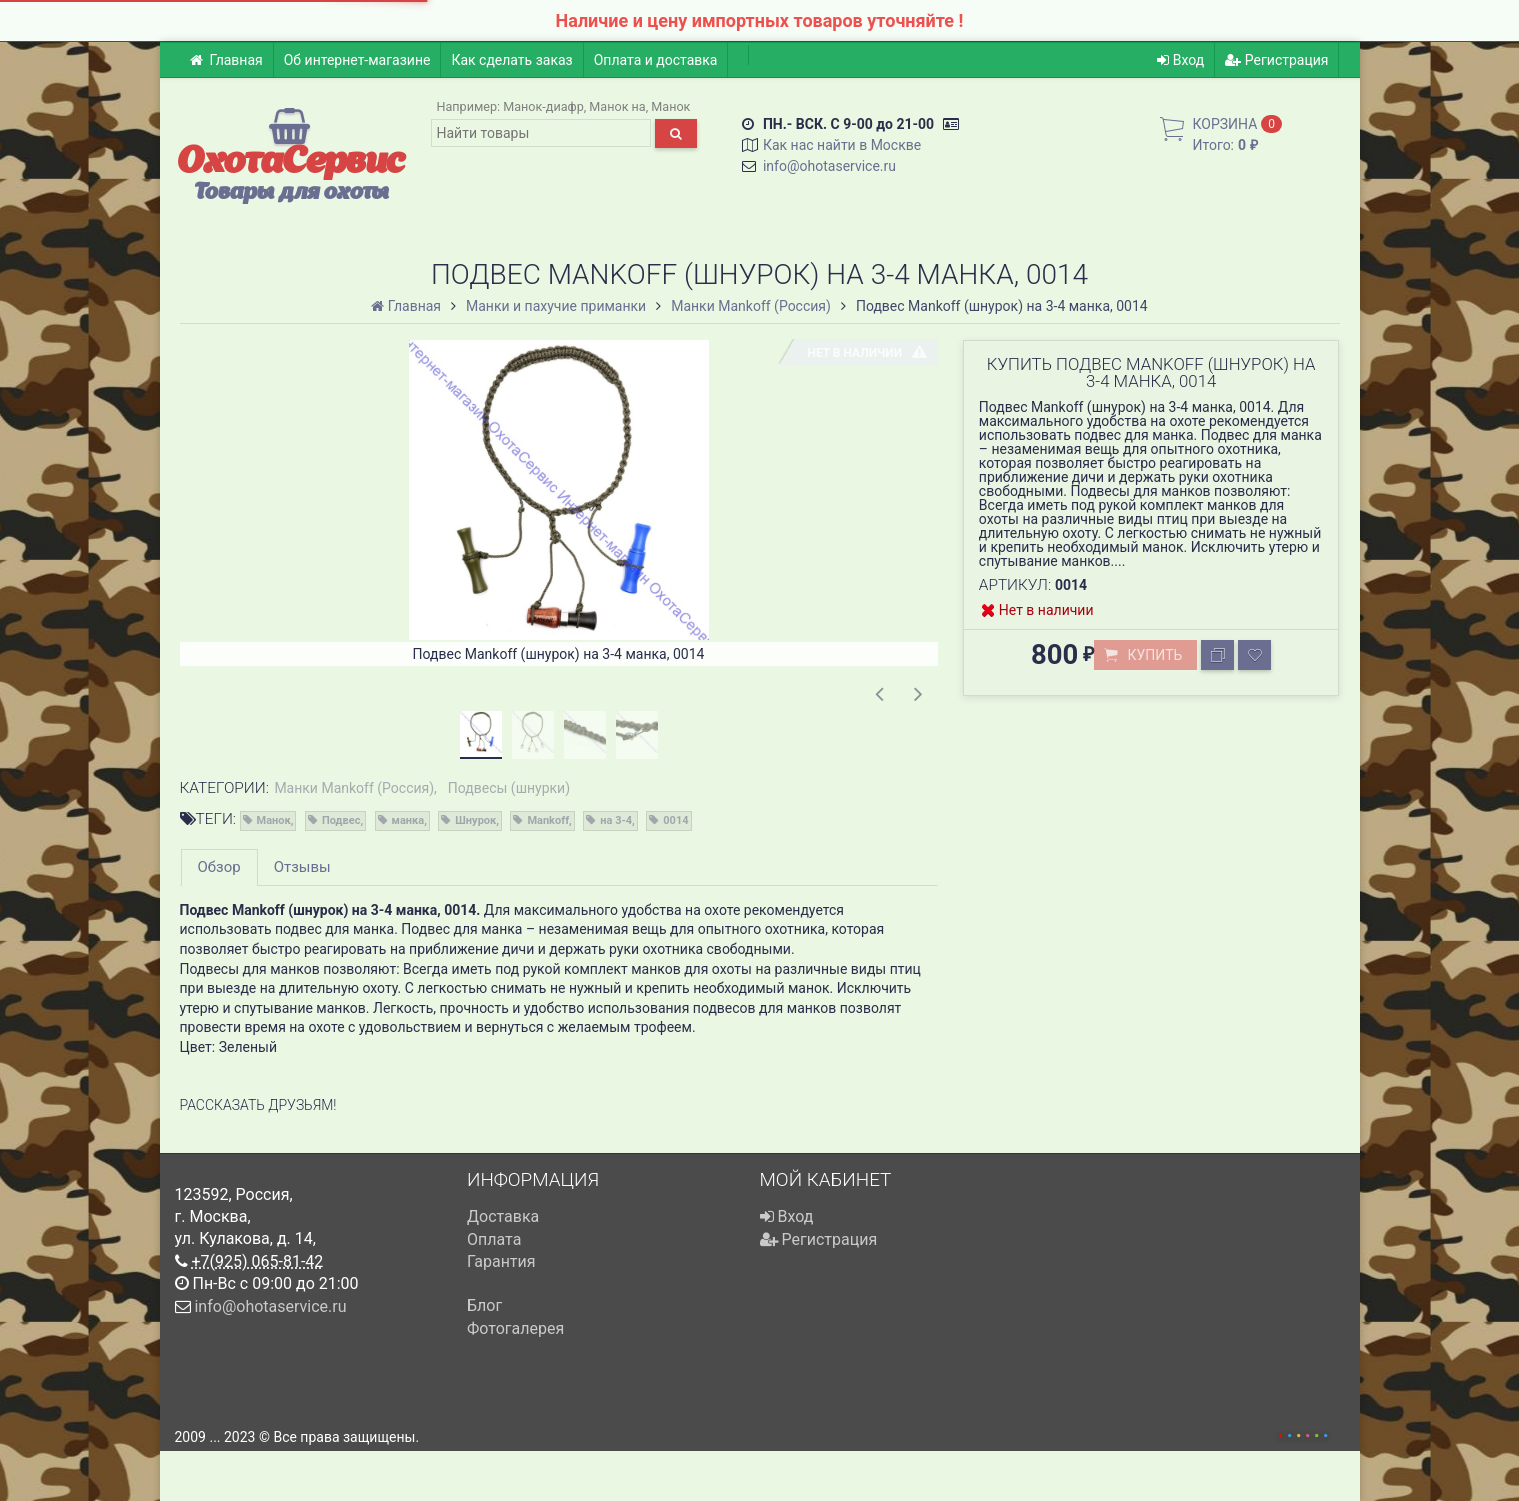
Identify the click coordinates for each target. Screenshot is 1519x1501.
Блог (484, 1305)
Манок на (617, 106)
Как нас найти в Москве (842, 145)
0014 (675, 820)
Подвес (341, 820)
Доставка (503, 1216)
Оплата (494, 1239)
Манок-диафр (543, 106)
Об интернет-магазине (357, 60)
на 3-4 (616, 820)
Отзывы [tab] (302, 867)
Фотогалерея (515, 1328)
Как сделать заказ (511, 60)
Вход (1180, 60)
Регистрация (1276, 60)
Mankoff (548, 820)
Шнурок (475, 820)
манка (408, 820)
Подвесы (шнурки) (509, 788)
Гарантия (501, 1261)
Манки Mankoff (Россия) (354, 788)
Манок (670, 106)
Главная (226, 60)
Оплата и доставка (656, 60)
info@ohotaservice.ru (829, 166)
